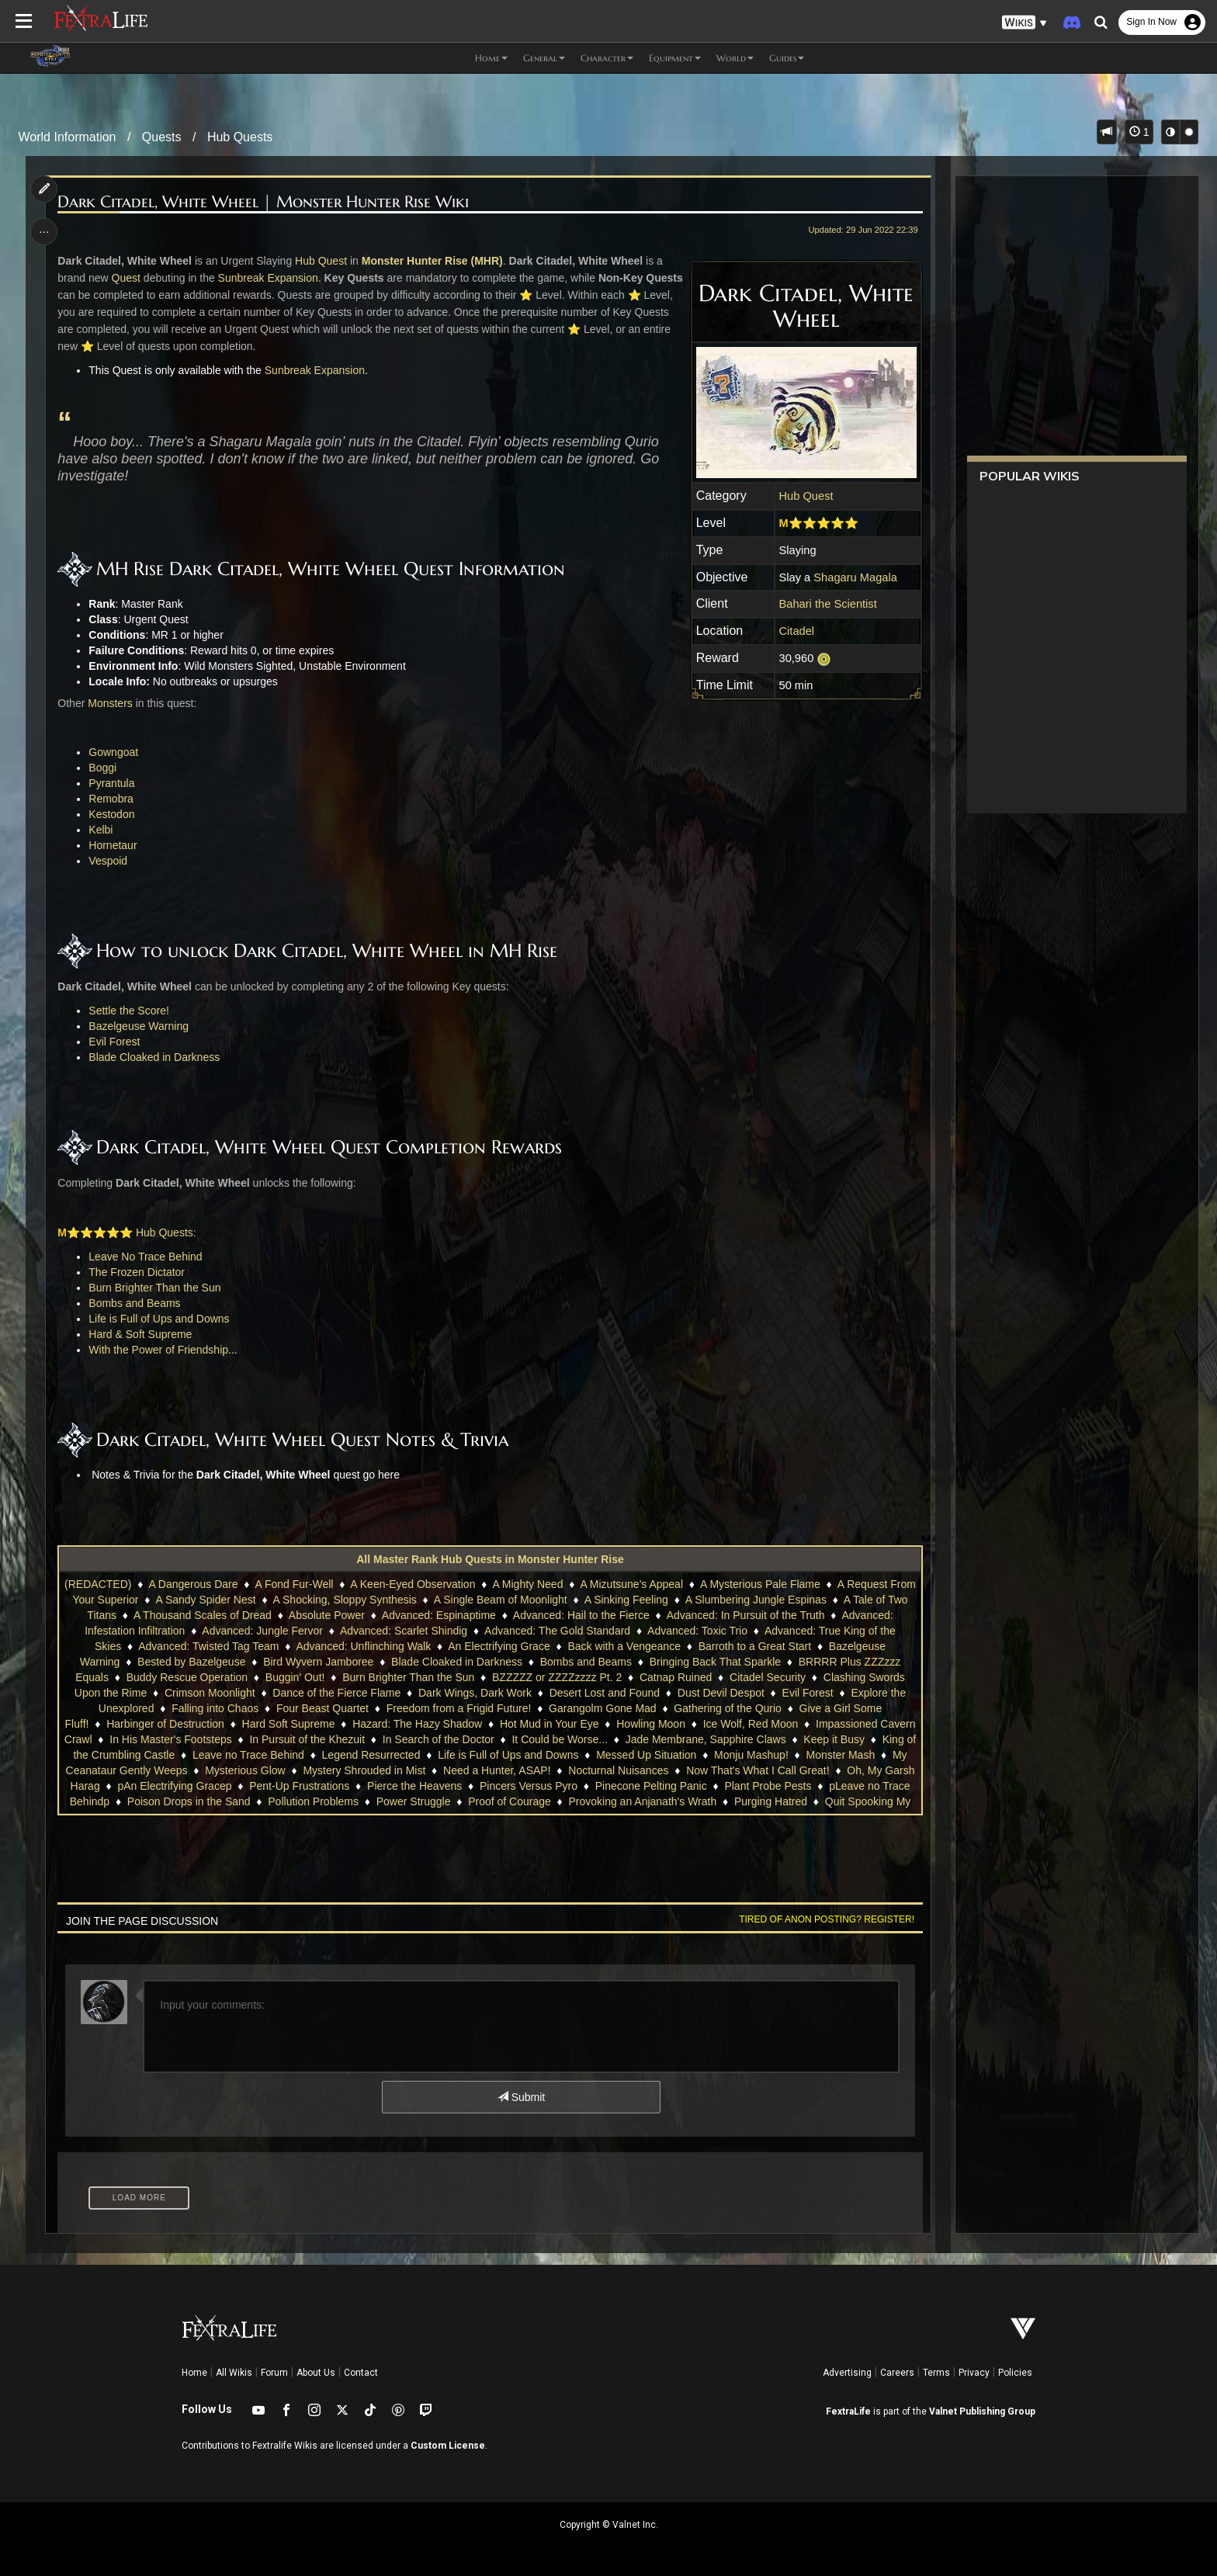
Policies (1015, 2372)
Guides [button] (786, 58)
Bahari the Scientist (827, 604)
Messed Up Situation (646, 1755)
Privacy (974, 2372)
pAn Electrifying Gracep (174, 1786)
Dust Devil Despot (721, 1693)
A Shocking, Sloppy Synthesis (345, 1599)
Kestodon (112, 814)
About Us (315, 2372)
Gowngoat (114, 752)
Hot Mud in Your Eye (549, 1724)
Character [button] (607, 58)
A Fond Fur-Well (294, 1584)
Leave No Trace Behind (146, 1256)
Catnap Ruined (676, 1677)
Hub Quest (805, 496)
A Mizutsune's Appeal (631, 1584)
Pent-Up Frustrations (299, 1786)
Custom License (448, 2445)
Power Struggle (413, 1801)
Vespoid (108, 861)
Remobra (111, 798)
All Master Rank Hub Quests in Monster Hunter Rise (490, 1559)
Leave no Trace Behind (248, 1755)
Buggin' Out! (295, 1677)
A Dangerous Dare (193, 1584)
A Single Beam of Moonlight (500, 1599)
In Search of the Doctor (438, 1739)
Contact (361, 2372)
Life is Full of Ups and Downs (159, 1318)
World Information (67, 137)
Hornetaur (113, 845)
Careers (897, 2372)
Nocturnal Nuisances (618, 1770)
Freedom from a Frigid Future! (459, 1708)
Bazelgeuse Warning (139, 1026)
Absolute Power (327, 1615)
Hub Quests (239, 137)
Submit (521, 2097)
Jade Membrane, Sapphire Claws (706, 1739)
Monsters (110, 703)
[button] (1024, 22)
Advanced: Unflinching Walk (363, 1646)
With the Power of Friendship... (163, 1349)
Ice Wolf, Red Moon (751, 1724)
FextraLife (848, 2411)
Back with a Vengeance (624, 1646)
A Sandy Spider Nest (205, 1599)
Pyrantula (112, 783)
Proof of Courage (509, 1801)
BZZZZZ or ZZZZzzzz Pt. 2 (557, 1677)
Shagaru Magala (855, 577)
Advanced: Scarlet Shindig (403, 1630)
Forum (274, 2372)
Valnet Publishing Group (982, 2411)
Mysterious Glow (245, 1770)
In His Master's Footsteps (170, 1739)
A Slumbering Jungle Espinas (756, 1599)
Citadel (796, 631)
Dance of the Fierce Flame (336, 1693)
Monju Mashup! (751, 1755)
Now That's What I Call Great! (757, 1770)
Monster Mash (840, 1755)
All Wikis (234, 2372)
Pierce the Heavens (414, 1786)
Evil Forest (114, 1041)
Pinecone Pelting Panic (651, 1786)
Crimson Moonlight (210, 1693)
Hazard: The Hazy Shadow (417, 1724)
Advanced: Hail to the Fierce (581, 1615)
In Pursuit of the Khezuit (307, 1739)
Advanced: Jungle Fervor (262, 1630)
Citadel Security (768, 1677)
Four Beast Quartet (322, 1708)
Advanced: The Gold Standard (557, 1630)
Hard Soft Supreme (288, 1724)
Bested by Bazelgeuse (191, 1662)
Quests (162, 137)
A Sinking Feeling (626, 1599)
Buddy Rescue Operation (187, 1677)
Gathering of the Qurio (728, 1708)
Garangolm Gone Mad (603, 1708)
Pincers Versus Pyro (528, 1786)
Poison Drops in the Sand (189, 1801)
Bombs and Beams (135, 1303)
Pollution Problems (313, 1801)
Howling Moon (650, 1724)
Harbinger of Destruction (165, 1724)
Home (194, 2372)
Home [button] (491, 58)
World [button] (735, 58)
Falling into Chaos (215, 1708)
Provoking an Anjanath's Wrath (642, 1801)
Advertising (847, 2372)
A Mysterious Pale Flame (760, 1584)
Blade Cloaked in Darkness (154, 1057)
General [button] (544, 58)
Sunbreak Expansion (268, 278)
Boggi (103, 767)
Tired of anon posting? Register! (826, 1919)
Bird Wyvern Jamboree (318, 1662)
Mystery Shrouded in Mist (364, 1770)
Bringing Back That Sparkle (715, 1662)
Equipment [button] (675, 58)
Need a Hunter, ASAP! (497, 1770)
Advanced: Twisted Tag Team (208, 1646)
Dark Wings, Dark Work (475, 1693)
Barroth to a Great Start (755, 1646)
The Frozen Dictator (137, 1272)
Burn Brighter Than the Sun (155, 1287)
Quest (126, 278)
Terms (936, 2372)
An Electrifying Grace (499, 1646)
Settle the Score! (129, 1010)
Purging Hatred (770, 1801)
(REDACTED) (97, 1584)
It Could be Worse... (559, 1739)
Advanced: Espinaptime (439, 1615)
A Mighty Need (527, 1584)
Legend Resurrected (371, 1755)
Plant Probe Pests (767, 1786)
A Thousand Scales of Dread (202, 1615)
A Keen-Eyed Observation (412, 1584)
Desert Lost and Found (605, 1693)
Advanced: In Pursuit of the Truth (746, 1615)
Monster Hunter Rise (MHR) (432, 261)
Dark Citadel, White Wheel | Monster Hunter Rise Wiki (264, 202)
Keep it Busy (834, 1739)
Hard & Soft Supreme (140, 1334)
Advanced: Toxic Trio (697, 1630)
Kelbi (101, 829)
